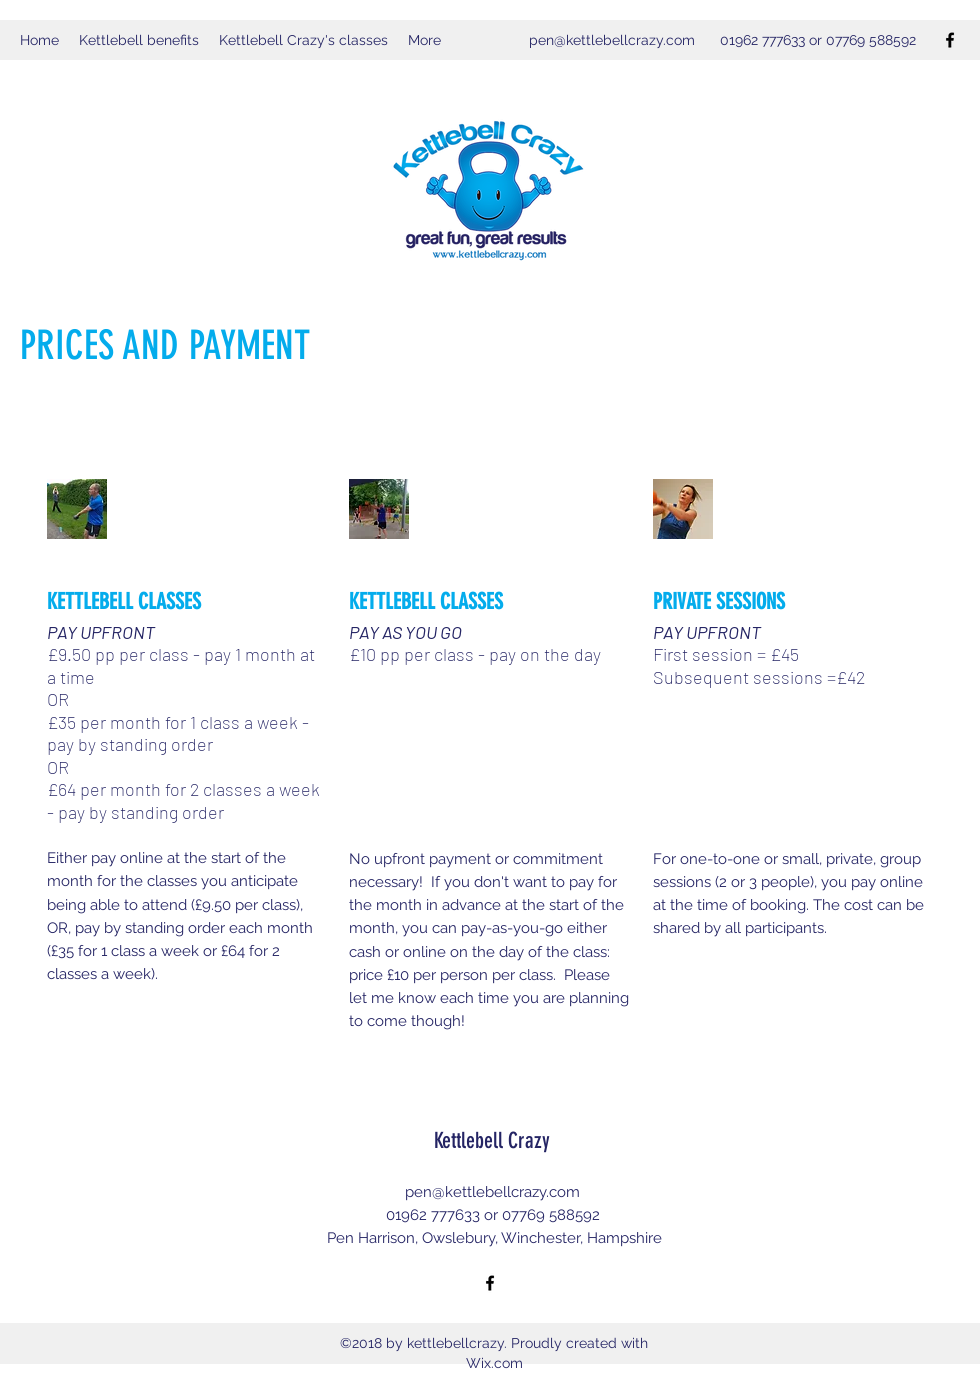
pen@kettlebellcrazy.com (612, 40)
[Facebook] (950, 40)
